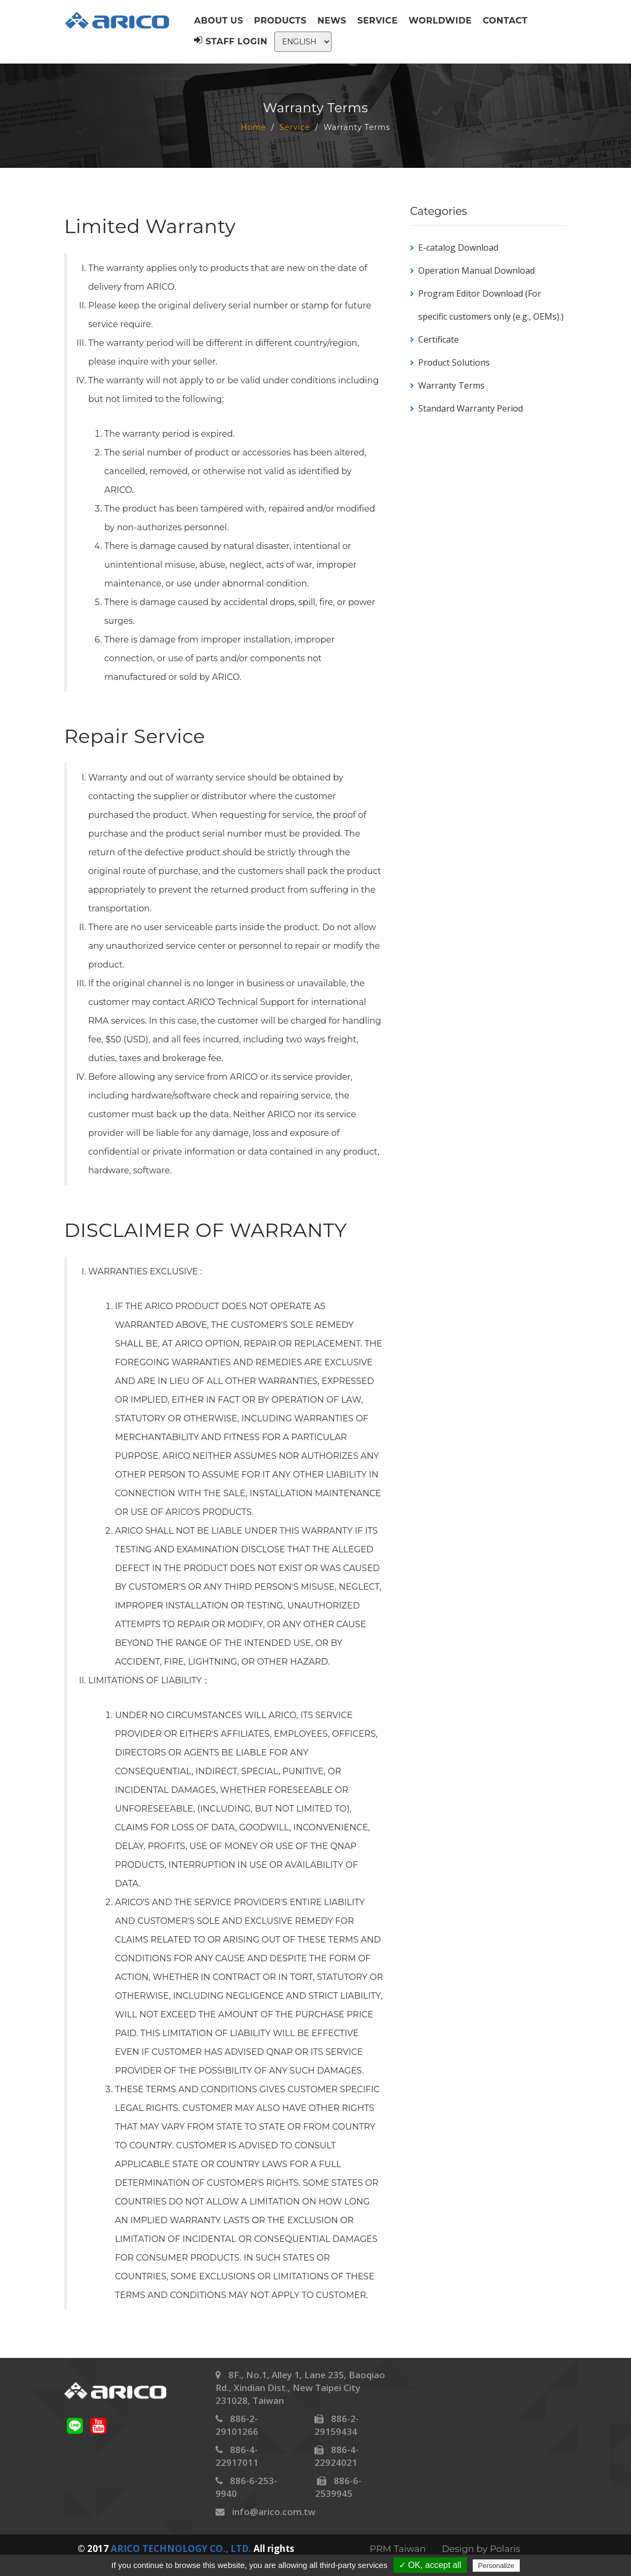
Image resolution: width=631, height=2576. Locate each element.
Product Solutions (454, 362)
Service (377, 21)
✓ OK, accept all (430, 2565)
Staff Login (230, 41)
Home (253, 127)
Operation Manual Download (476, 270)
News (332, 21)
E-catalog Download (458, 247)
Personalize (496, 2566)
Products (280, 21)
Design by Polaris (481, 2548)
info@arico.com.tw (274, 2511)
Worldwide (440, 21)
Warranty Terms (451, 385)
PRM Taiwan (398, 2548)
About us (218, 21)
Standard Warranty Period (470, 408)
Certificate (438, 339)
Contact (505, 21)
